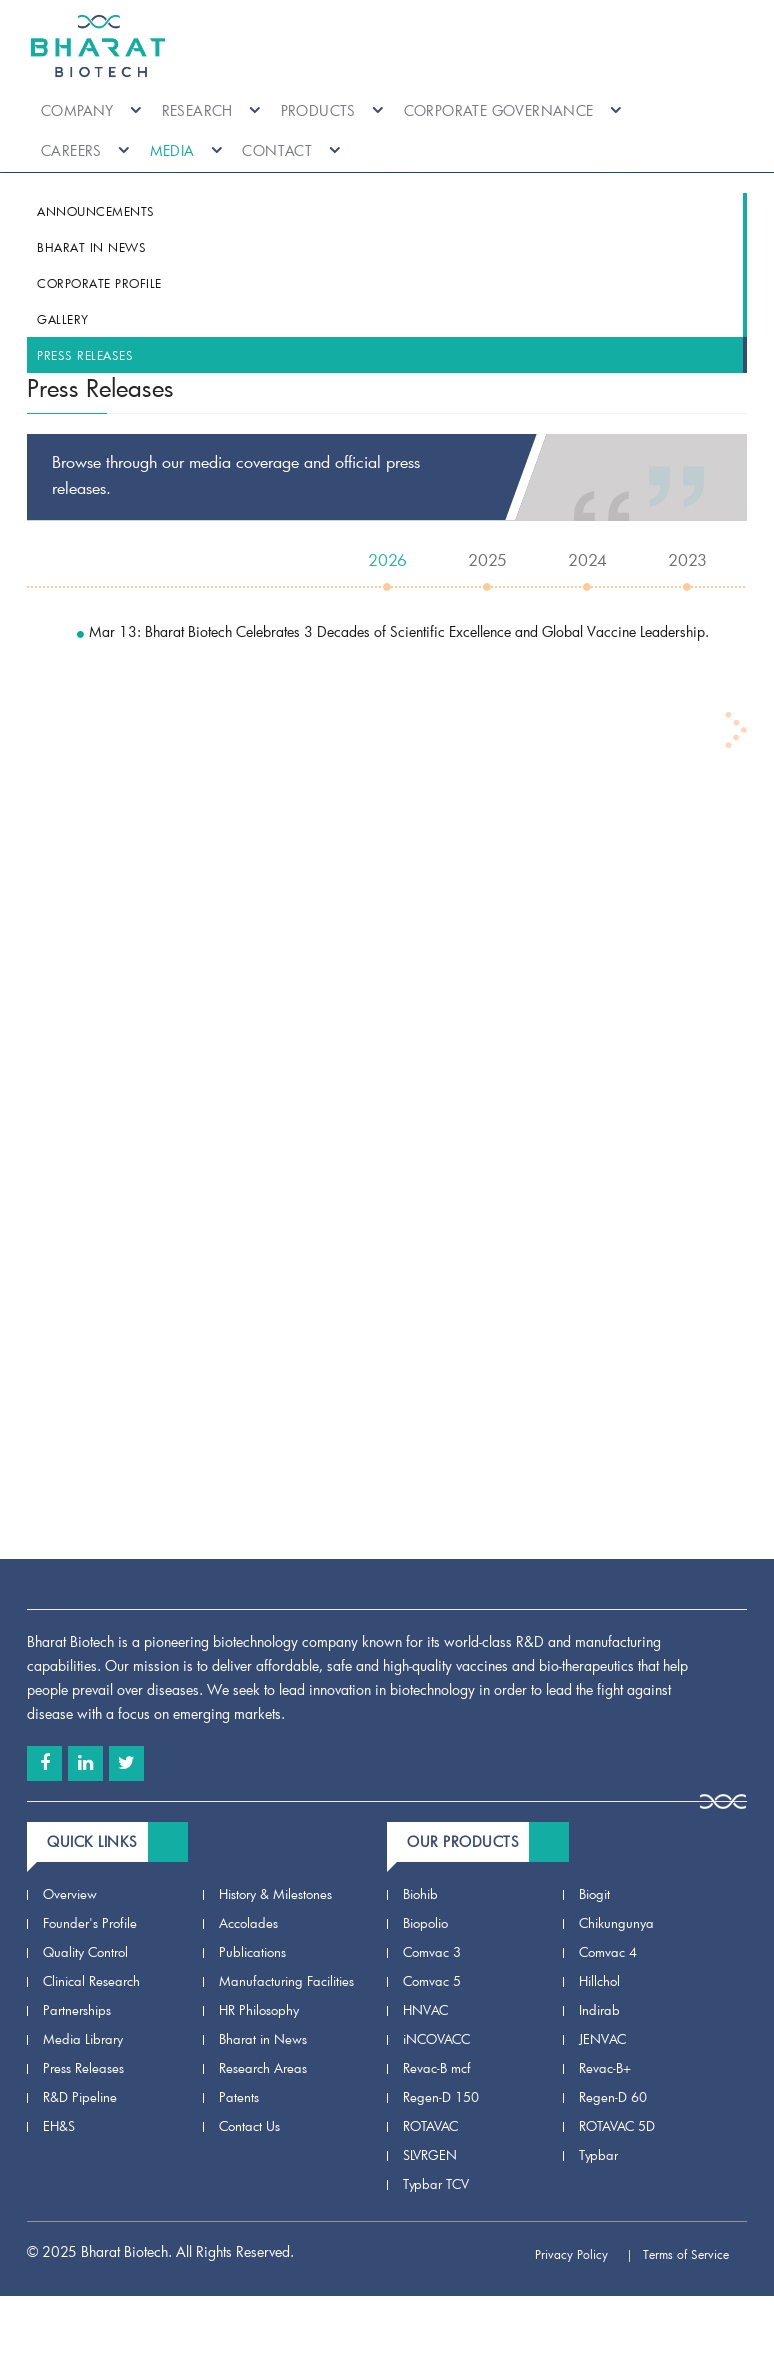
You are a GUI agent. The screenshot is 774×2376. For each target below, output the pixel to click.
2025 (487, 559)
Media (186, 150)
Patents (239, 2097)
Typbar (598, 2155)
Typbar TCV (436, 2184)
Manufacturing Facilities (286, 1981)
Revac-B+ (605, 2068)
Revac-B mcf (437, 2068)
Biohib (420, 1894)
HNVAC (425, 2010)
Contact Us (249, 2126)
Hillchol (599, 1981)
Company (91, 110)
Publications (252, 1952)
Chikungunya (616, 1923)
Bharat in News (91, 247)
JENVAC (602, 2039)
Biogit (594, 1894)
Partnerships (77, 2010)
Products (332, 110)
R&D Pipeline (80, 2097)
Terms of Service (695, 2254)
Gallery (63, 319)
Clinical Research (91, 1981)
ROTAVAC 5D (617, 2126)
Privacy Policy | (584, 2254)
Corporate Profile (99, 283)
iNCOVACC (436, 2039)
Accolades (248, 1923)
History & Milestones (275, 1894)
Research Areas (263, 2068)
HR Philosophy (259, 2010)
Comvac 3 (432, 1952)
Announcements (96, 211)
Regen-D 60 (613, 2097)
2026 (387, 559)
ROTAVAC (430, 2126)
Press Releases (85, 355)
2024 (587, 559)
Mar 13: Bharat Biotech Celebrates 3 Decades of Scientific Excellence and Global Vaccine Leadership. (393, 631)
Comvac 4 (608, 1952)
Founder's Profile (90, 1923)
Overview (70, 1894)
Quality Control (85, 1952)
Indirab (599, 2010)
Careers (85, 150)
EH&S (59, 2126)
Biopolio (425, 1923)
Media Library (83, 2039)
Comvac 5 (432, 1981)
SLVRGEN (430, 2155)
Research (211, 110)
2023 (687, 559)
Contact (291, 150)
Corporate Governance (513, 110)
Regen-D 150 (441, 2097)
